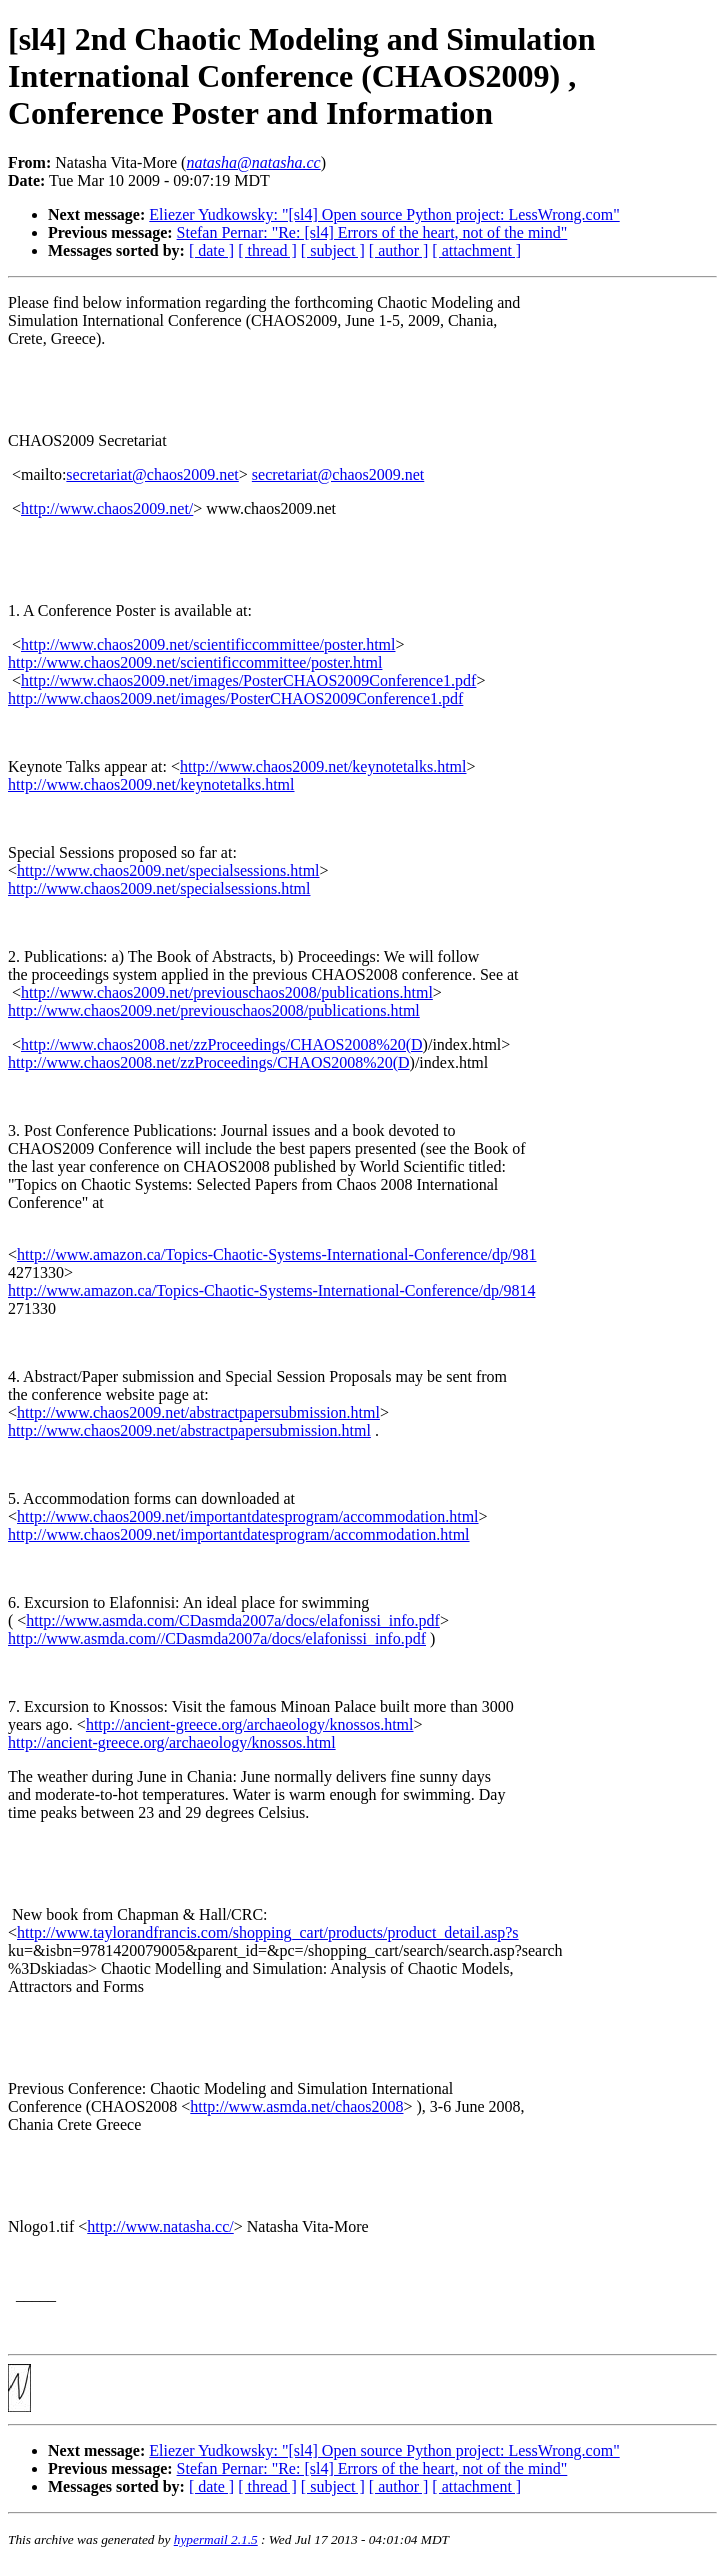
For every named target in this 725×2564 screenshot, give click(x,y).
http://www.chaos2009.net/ (107, 508)
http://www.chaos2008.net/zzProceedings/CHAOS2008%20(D (222, 1044)
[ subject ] (333, 250)
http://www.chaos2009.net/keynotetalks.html (323, 766)
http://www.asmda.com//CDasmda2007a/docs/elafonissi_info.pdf (217, 1638)
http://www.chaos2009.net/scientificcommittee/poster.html (208, 644)
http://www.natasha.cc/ (160, 2226)
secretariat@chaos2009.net (152, 474)
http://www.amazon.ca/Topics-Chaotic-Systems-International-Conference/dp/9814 (271, 1290)
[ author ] (399, 250)
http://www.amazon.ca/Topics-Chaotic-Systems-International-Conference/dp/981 (276, 1254)
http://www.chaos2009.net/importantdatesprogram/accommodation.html (248, 1516)
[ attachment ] (476, 250)
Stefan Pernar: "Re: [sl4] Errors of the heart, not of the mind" (372, 232)
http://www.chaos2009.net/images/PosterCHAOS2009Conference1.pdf (248, 680)
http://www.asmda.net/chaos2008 (296, 2106)
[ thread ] (267, 250)
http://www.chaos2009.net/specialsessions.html (168, 870)
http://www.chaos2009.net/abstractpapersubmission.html (198, 1412)
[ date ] (211, 250)
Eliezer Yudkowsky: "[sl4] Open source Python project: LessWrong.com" (384, 214)
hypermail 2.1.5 (216, 2539)
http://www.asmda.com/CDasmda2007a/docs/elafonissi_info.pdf (233, 1620)
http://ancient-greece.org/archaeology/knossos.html (250, 1724)
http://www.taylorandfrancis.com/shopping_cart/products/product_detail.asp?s (268, 1932)
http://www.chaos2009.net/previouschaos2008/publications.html (227, 992)
